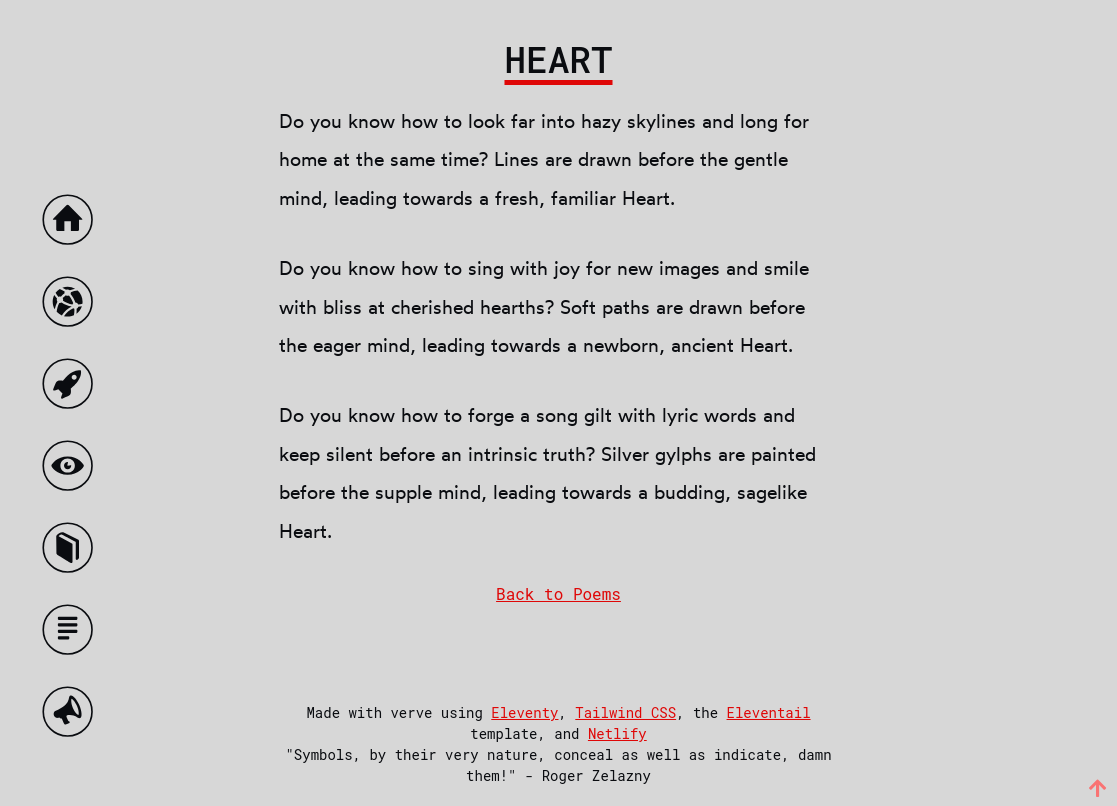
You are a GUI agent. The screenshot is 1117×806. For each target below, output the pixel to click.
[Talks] (72, 716)
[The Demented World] (72, 306)
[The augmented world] (72, 470)
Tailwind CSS (625, 712)
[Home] (72, 224)
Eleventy (524, 712)
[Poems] (72, 552)
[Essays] (72, 634)
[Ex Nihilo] (72, 388)
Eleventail (769, 712)
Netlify (617, 733)
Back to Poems (558, 593)
